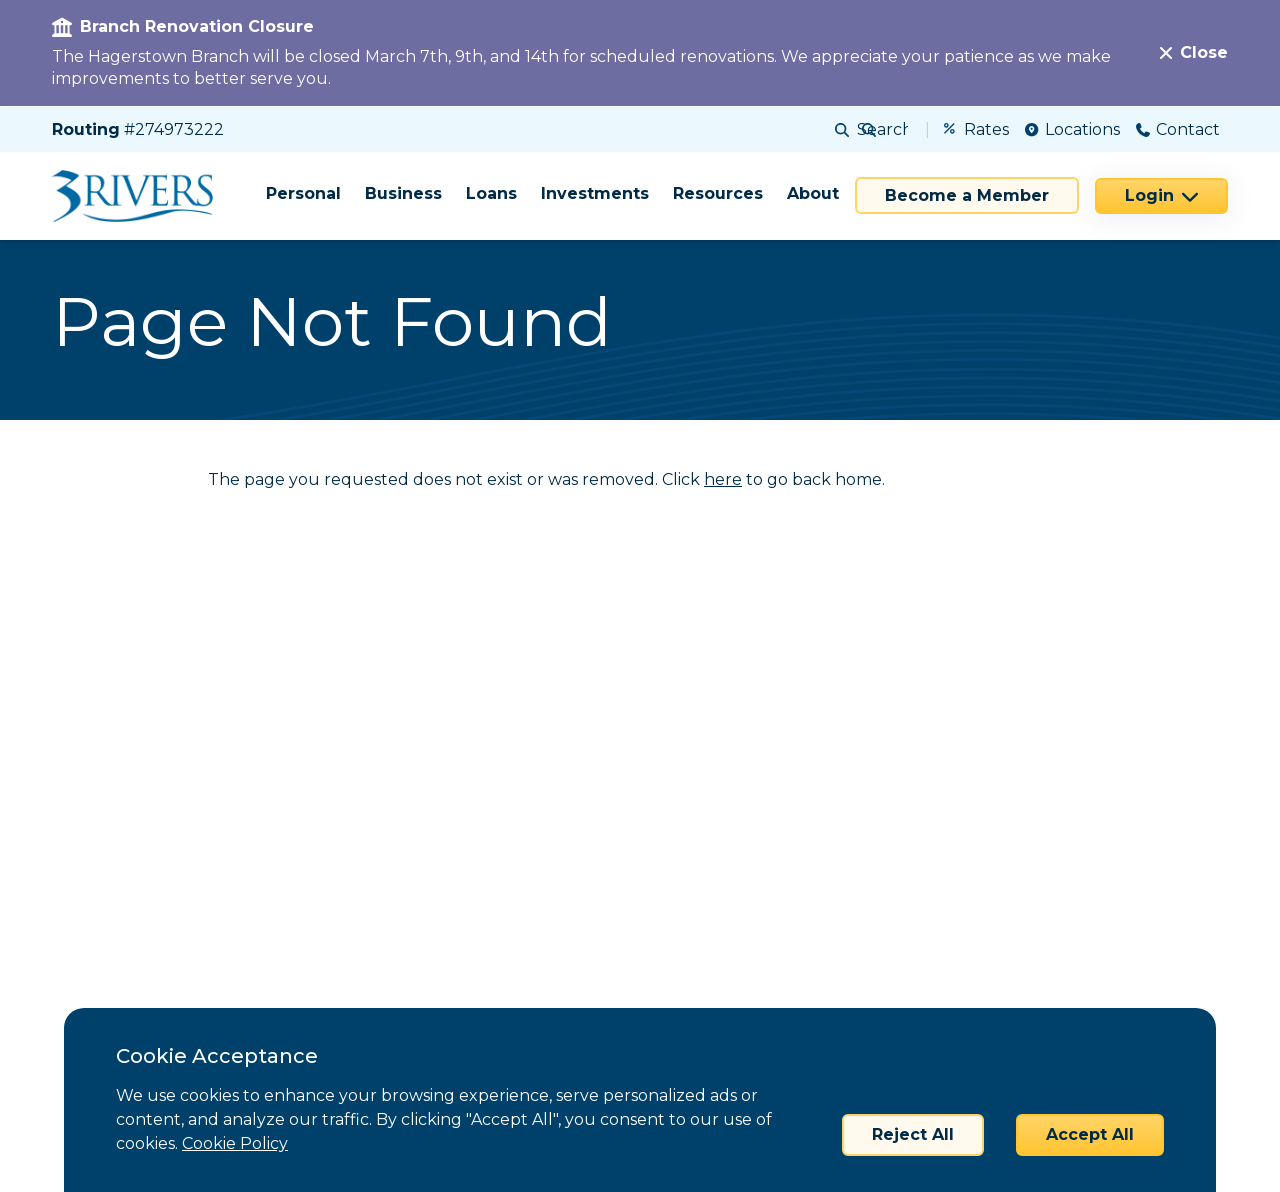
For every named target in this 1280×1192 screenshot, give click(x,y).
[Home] (139, 196)
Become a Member (967, 195)
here (723, 479)
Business (403, 193)
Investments (595, 193)
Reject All (913, 1134)
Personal (303, 193)
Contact (1178, 129)
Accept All (1090, 1134)
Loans (491, 193)
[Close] (1194, 53)
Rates (976, 129)
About (813, 193)
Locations (1072, 129)
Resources (718, 193)
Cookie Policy (235, 1143)
